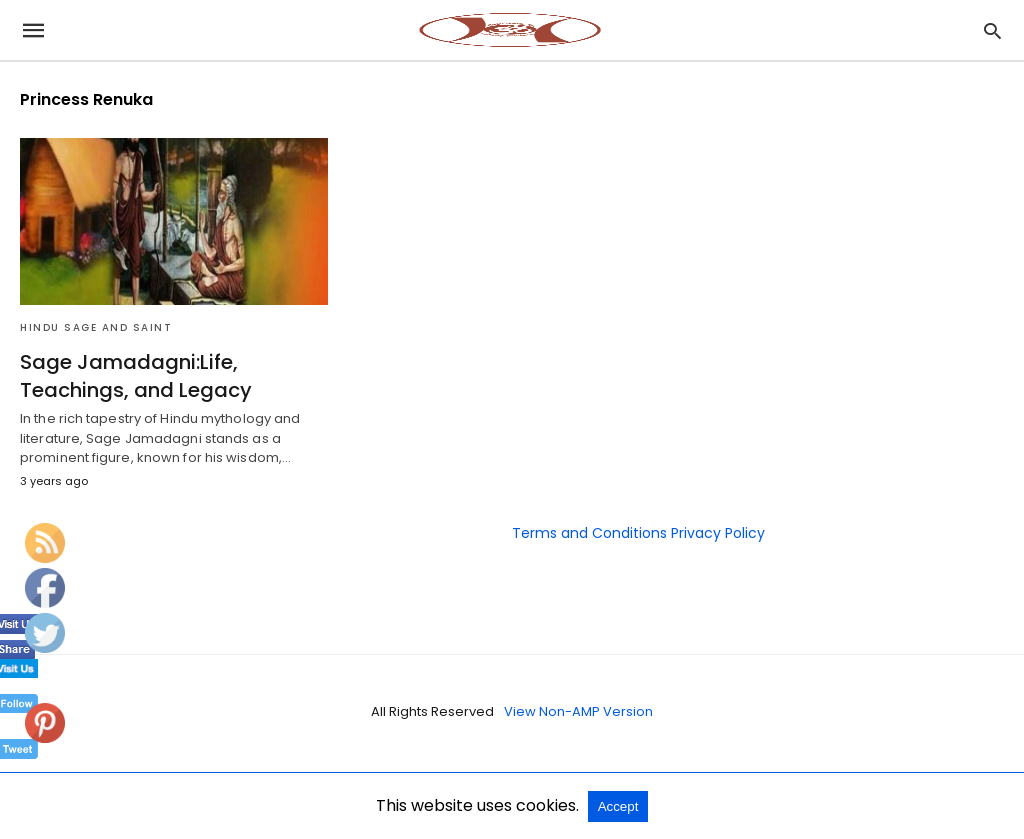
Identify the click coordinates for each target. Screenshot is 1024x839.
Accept (618, 806)
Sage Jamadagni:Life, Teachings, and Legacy (136, 376)
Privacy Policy (718, 533)
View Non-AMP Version (578, 711)
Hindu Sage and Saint (96, 327)
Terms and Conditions (589, 533)
